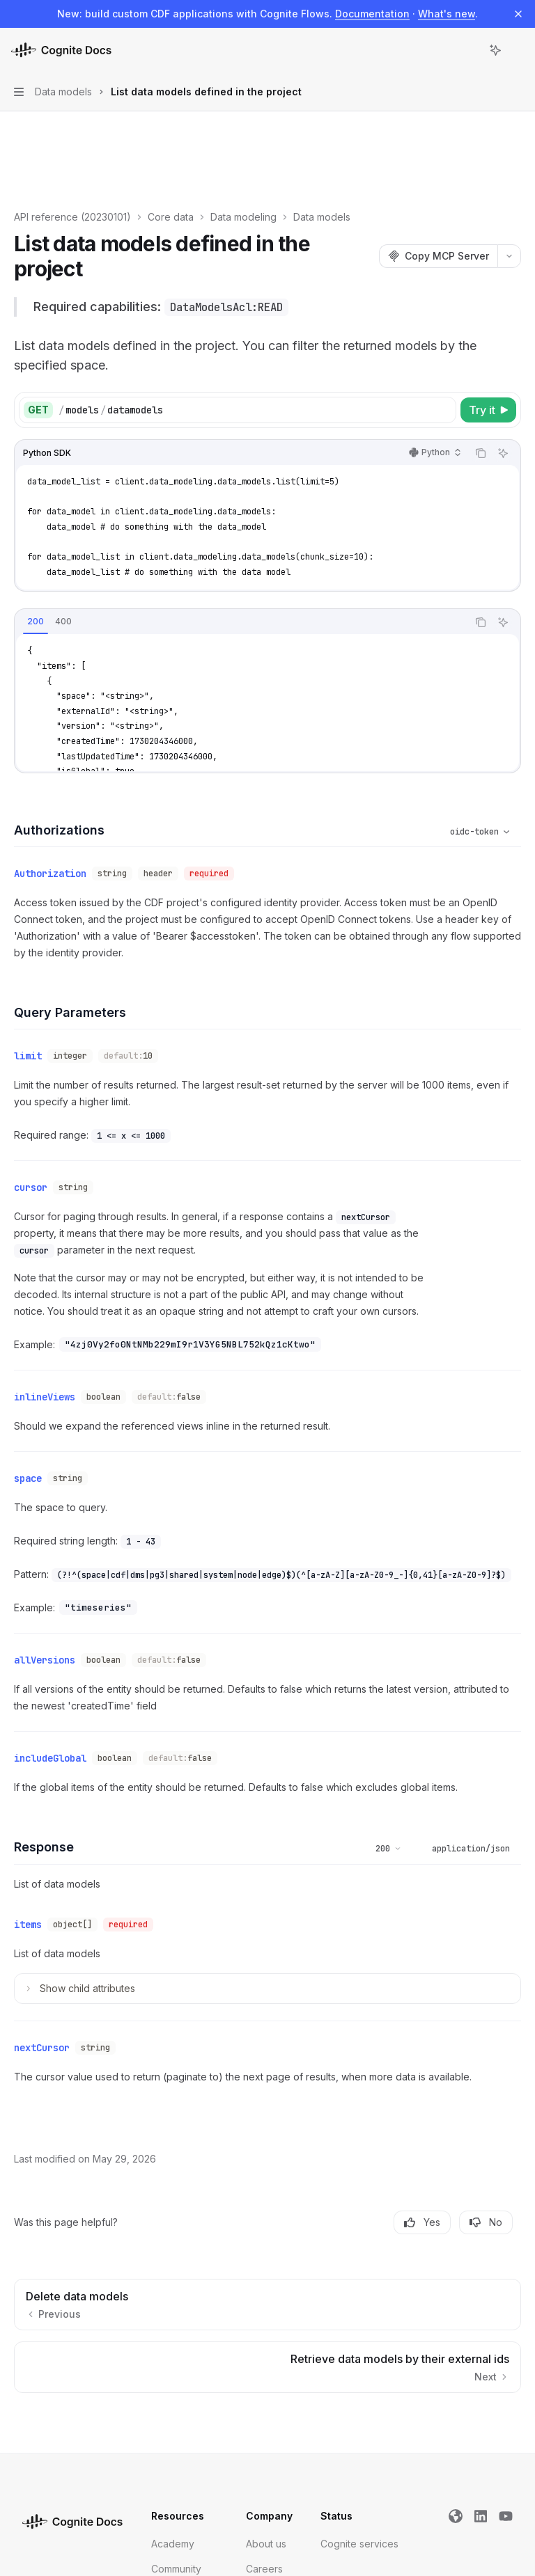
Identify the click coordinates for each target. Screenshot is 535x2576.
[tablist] (241, 541)
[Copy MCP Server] (438, 175)
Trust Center (179, 2513)
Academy (172, 2438)
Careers (264, 2463)
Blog (256, 2488)
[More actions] (517, 50)
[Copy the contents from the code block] (481, 372)
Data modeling (243, 136)
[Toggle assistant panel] (495, 50)
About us (266, 2438)
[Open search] (469, 50)
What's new (446, 13)
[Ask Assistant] (503, 372)
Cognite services (359, 2438)
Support (169, 2488)
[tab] (35, 540)
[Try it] (488, 329)
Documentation (372, 13)
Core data (171, 136)
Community (176, 2463)
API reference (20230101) (72, 136)
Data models (321, 136)
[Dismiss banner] (518, 13)
